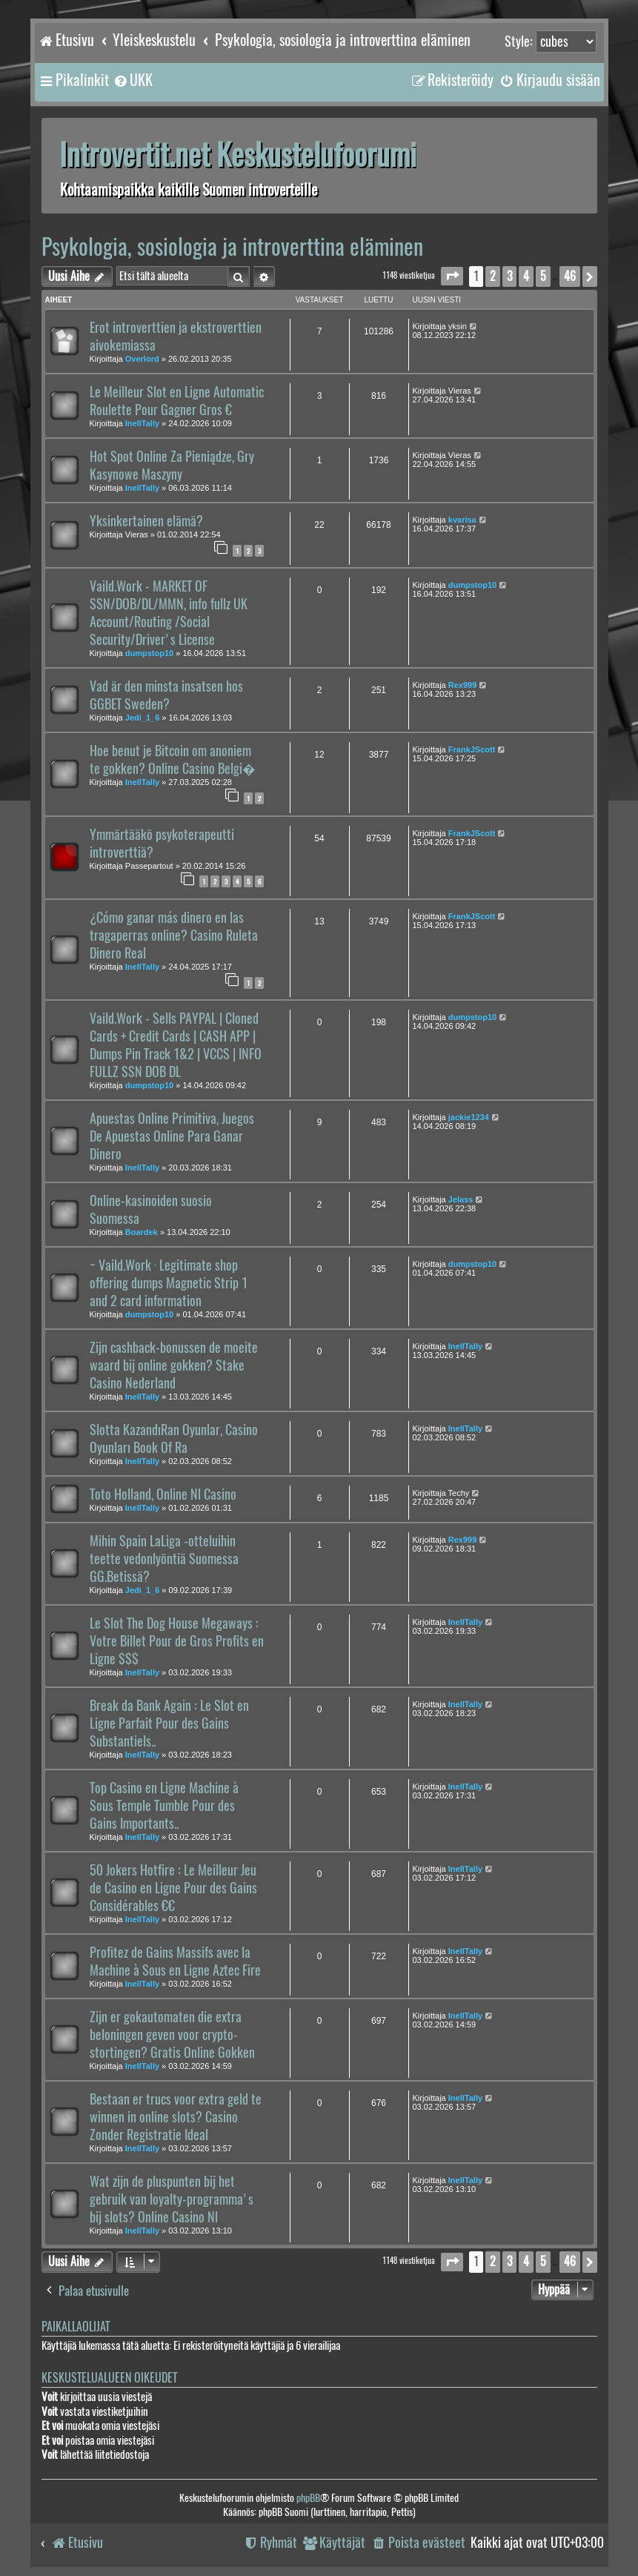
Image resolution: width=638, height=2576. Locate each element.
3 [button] (509, 276)
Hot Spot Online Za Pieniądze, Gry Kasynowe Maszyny (172, 465)
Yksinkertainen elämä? (146, 521)
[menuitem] (133, 80)
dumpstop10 (149, 653)
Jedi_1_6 (142, 717)
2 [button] (493, 276)
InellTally (142, 423)
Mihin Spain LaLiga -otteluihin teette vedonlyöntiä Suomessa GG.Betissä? (164, 1559)
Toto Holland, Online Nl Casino (163, 1494)
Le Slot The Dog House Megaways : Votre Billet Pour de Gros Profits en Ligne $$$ (177, 1641)
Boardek (141, 1232)
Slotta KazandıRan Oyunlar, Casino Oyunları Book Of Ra (174, 1439)
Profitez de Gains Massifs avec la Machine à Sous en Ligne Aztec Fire (175, 1961)
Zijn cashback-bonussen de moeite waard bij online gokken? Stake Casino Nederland (174, 1365)
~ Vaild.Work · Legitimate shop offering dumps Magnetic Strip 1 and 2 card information (168, 1283)
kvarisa (462, 519)
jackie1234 (468, 1117)
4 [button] (526, 276)
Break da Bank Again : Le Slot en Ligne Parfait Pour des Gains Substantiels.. (169, 1723)
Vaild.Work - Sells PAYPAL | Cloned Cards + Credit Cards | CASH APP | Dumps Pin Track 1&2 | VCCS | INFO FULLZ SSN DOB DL (176, 1045)
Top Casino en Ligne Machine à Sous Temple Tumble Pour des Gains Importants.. (164, 1805)
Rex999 (462, 685)
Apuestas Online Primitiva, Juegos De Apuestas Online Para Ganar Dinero (172, 1136)
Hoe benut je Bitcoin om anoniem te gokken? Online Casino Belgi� (173, 760)
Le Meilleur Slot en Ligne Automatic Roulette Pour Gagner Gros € (177, 401)
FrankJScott (472, 749)
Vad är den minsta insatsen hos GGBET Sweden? (166, 695)
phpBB (308, 2498)
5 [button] (543, 276)
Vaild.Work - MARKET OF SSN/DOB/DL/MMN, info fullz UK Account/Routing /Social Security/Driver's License (168, 613)
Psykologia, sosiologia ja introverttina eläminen (232, 246)
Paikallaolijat (75, 2326)
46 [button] (570, 276)
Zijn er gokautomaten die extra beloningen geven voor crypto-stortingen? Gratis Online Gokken (172, 2035)
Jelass (460, 1199)
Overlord (142, 358)
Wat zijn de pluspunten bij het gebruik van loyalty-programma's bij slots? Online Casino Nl (171, 2199)
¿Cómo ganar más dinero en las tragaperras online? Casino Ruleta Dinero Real (174, 935)
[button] (452, 276)
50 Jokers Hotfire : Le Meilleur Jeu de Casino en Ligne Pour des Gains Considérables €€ (173, 1888)
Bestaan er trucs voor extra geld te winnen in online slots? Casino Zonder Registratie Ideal (176, 2117)
